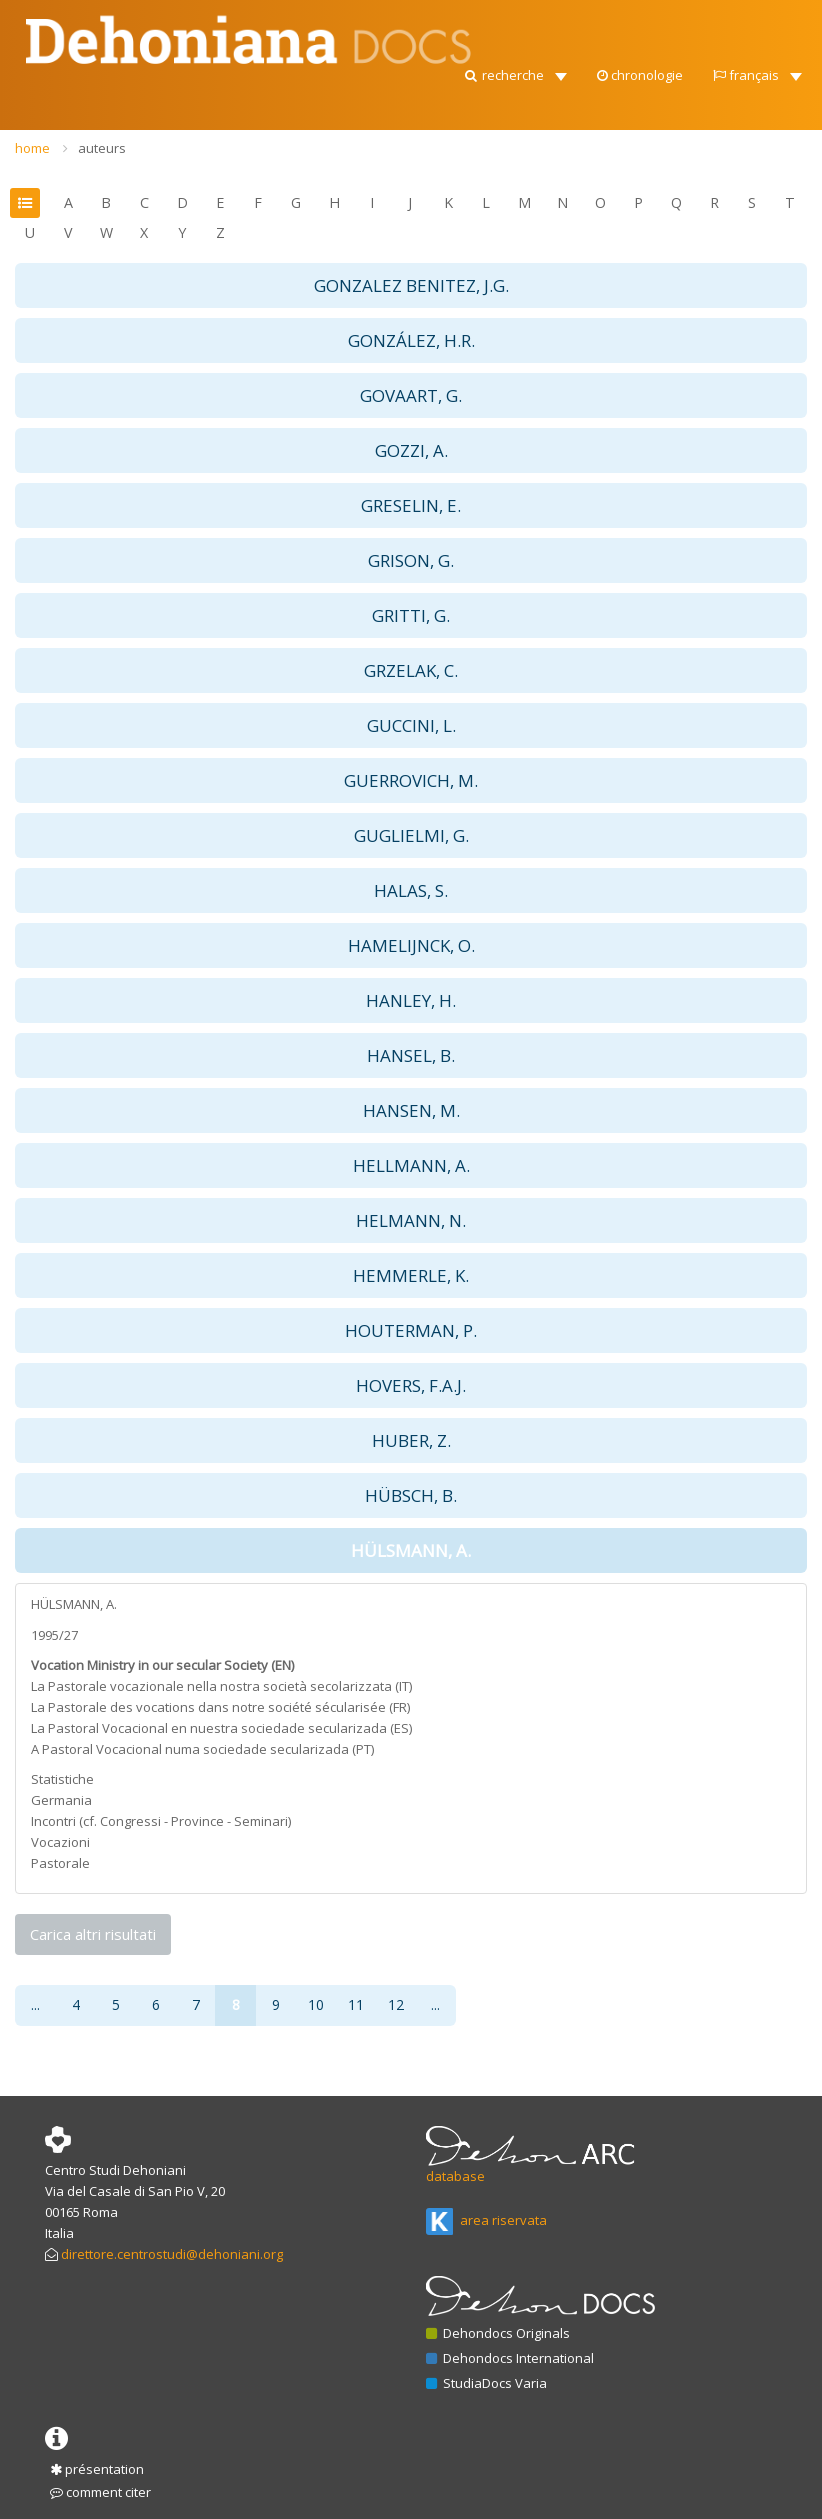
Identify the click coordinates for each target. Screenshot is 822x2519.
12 (396, 2004)
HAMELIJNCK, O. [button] (411, 945)
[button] (514, 70)
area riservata (486, 2220)
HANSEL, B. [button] (411, 1055)
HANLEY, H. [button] (411, 1000)
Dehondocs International (510, 2358)
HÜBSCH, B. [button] (411, 1495)
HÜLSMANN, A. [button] (411, 1550)
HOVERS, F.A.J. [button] (411, 1385)
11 (356, 2004)
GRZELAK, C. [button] (411, 670)
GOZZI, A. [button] (411, 450)
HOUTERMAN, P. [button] (411, 1330)
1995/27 (54, 1635)
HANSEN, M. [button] (411, 1110)
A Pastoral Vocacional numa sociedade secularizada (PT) (202, 1749)
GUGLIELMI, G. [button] (411, 835)
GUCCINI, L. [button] (411, 725)
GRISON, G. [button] (411, 560)
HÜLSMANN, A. (74, 1604)
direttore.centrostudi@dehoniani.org (172, 2254)
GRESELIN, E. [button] (411, 505)
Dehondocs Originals (498, 2333)
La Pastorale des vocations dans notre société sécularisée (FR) (220, 1707)
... (35, 2004)
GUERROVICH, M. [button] (411, 780)
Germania (61, 1800)
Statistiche (62, 1779)
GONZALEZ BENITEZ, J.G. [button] (411, 285)
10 (316, 2004)
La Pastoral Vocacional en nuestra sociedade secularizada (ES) (221, 1728)
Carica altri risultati (93, 1934)
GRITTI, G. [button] (411, 615)
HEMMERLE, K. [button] (411, 1275)
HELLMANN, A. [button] (411, 1165)
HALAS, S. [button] (411, 890)
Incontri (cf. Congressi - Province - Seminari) (161, 1821)
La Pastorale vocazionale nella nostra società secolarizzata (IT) (221, 1686)
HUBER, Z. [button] (411, 1440)
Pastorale (60, 1863)
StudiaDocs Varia (486, 2383)
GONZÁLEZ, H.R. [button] (411, 340)
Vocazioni (60, 1842)
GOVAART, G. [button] (411, 395)
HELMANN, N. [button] (411, 1220)
